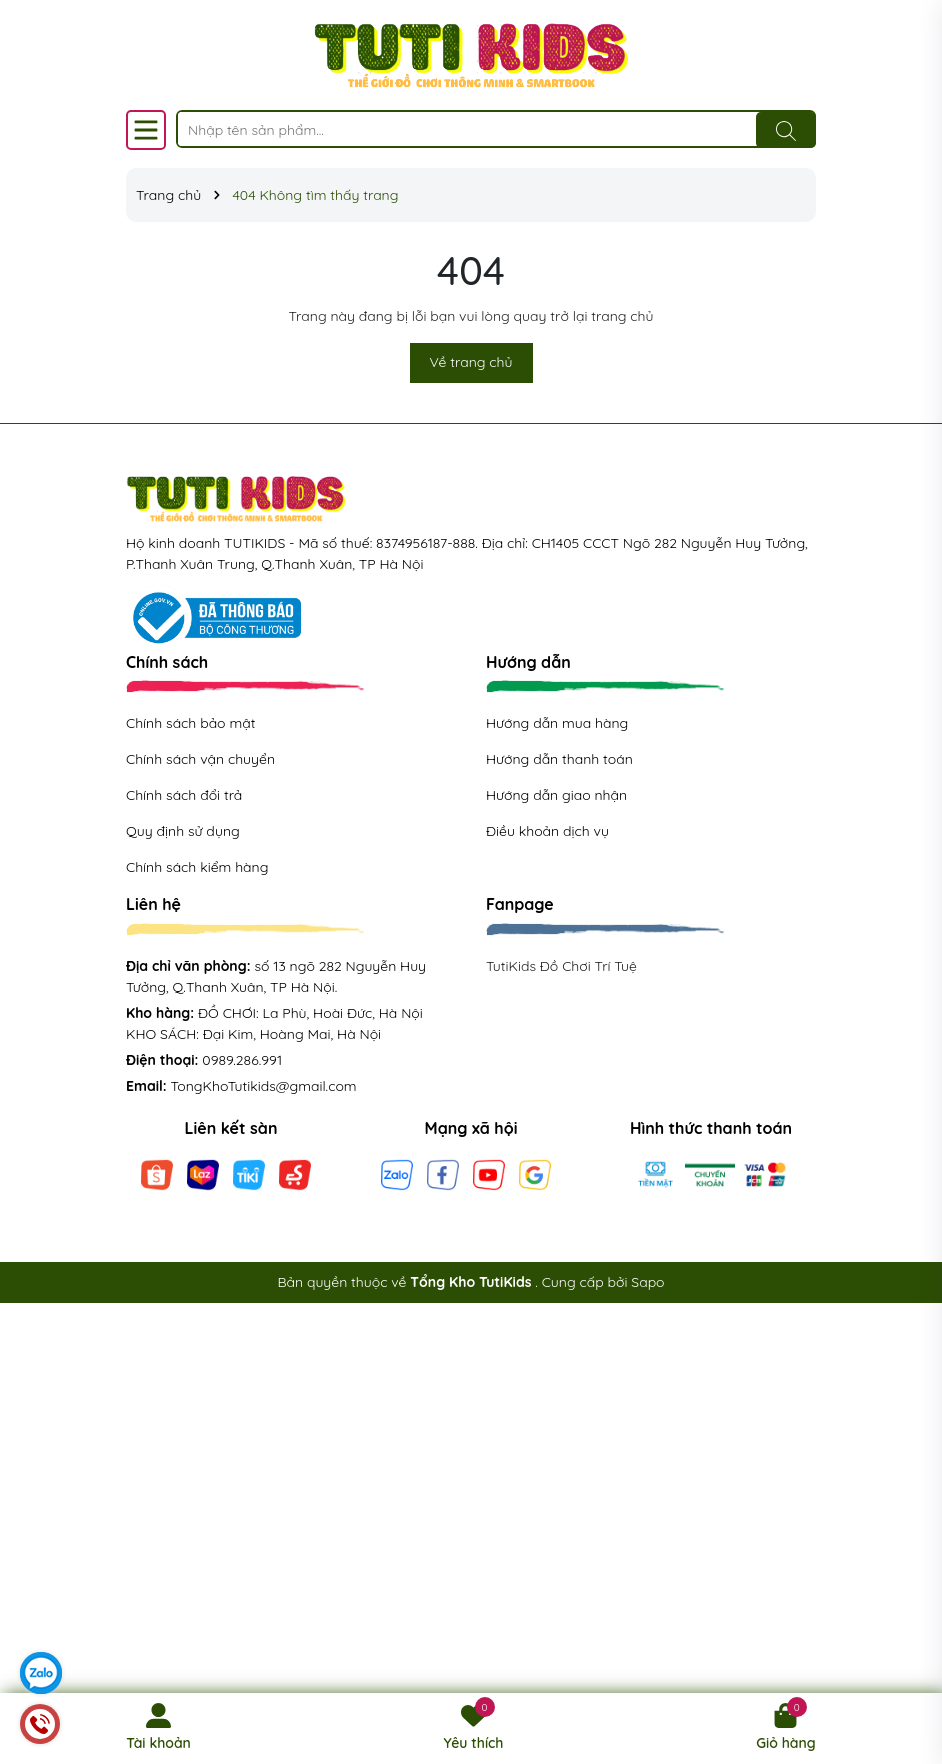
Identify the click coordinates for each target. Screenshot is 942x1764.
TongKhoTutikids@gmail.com (264, 1086)
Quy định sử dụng (183, 831)
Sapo (647, 1282)
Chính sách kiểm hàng (197, 867)
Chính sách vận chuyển (200, 759)
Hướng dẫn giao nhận (556, 795)
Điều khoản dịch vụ (547, 831)
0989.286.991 (242, 1060)
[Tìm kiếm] (786, 130)
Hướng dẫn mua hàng (557, 723)
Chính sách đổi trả (184, 795)
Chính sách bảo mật (190, 723)
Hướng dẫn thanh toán (559, 759)
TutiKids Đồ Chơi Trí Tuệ (561, 966)
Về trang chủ (471, 362)
